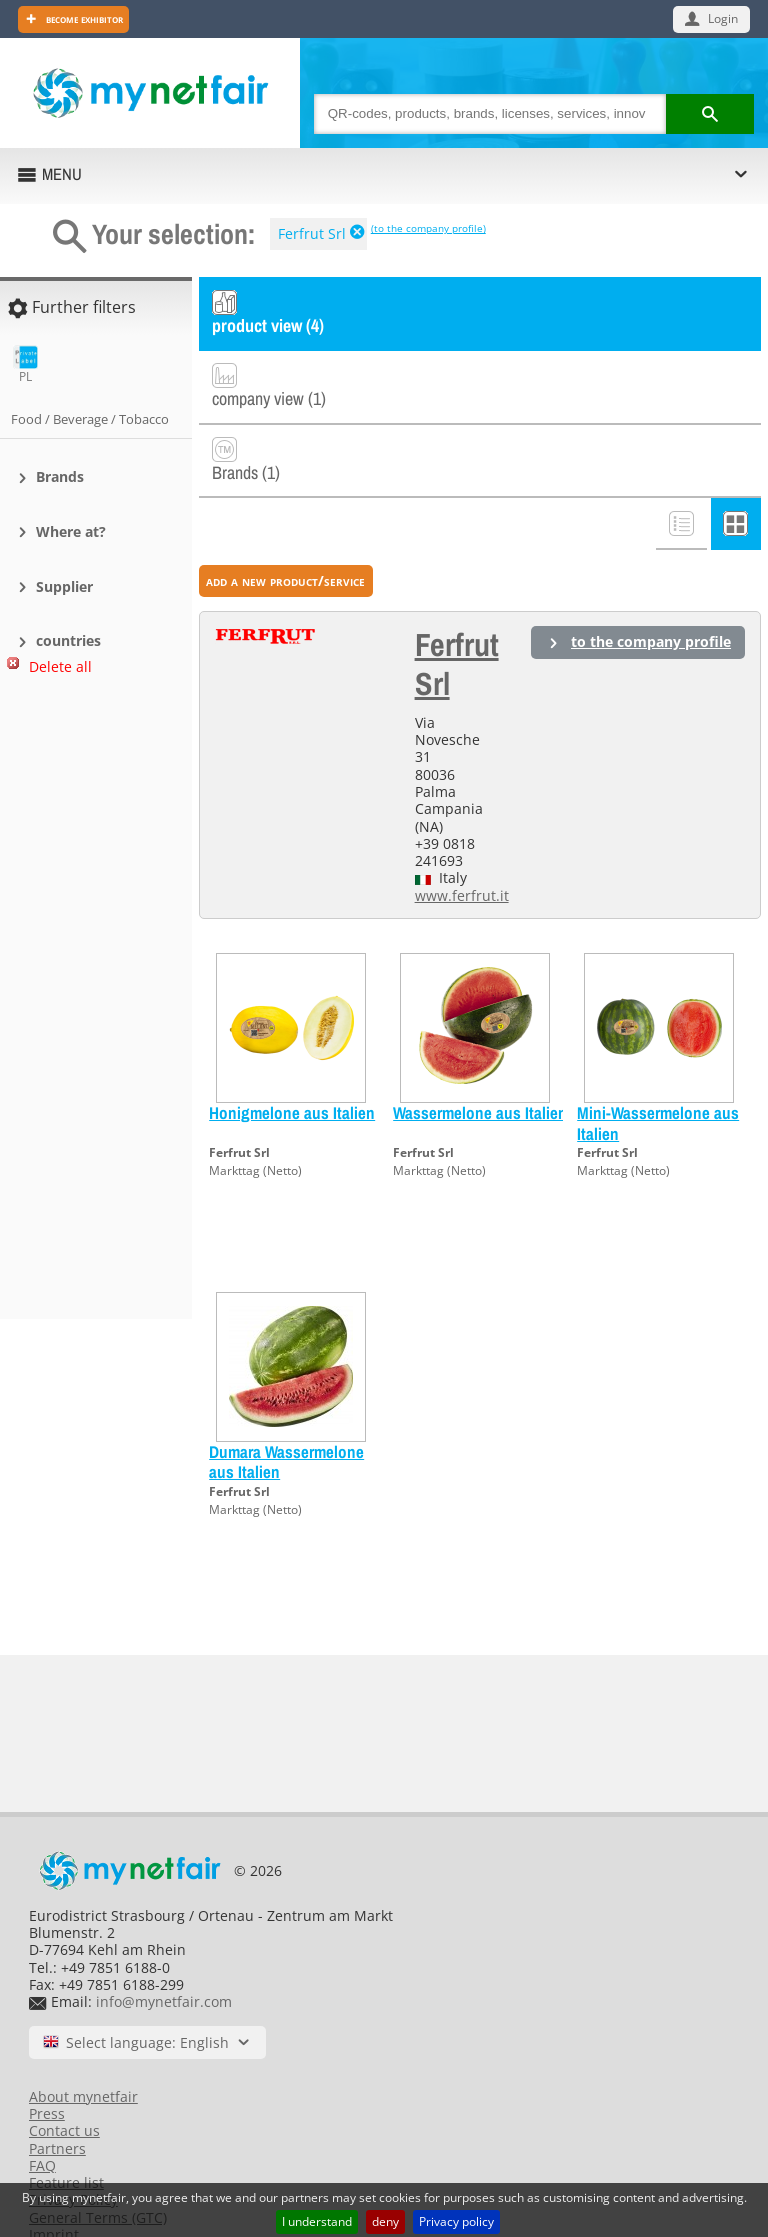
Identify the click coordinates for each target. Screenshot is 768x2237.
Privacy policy (456, 2221)
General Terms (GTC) (98, 2152)
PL (25, 364)
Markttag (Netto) (255, 1106)
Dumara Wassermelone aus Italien (286, 1396)
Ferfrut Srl (312, 233)
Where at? (71, 531)
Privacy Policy (73, 2135)
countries (68, 640)
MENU (62, 174)
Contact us (64, 2066)
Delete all (60, 666)
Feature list (66, 2117)
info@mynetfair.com (164, 1936)
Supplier (64, 586)
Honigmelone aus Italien (292, 1047)
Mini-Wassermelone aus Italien (658, 1057)
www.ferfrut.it (462, 830)
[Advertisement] (90, 1006)
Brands (60, 476)
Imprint (54, 2169)
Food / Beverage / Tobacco (90, 419)
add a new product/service (285, 515)
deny (385, 2221)
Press (47, 2048)
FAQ (42, 2100)
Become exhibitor (83, 18)
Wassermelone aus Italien (480, 1047)
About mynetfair (83, 2031)
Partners (57, 2083)
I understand (317, 2221)
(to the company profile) (428, 228)
